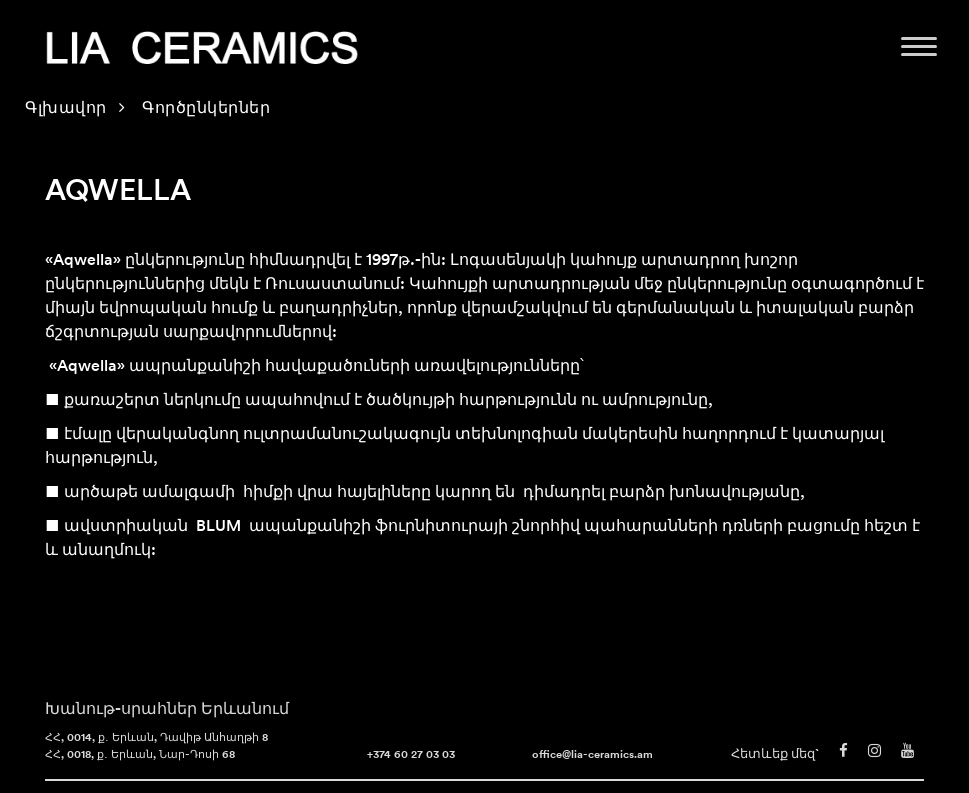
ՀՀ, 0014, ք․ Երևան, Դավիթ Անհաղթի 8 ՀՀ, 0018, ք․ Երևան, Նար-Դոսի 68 (156, 747)
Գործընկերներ (206, 109)
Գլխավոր (66, 109)
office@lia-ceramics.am (592, 755)
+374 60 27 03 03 (411, 755)
